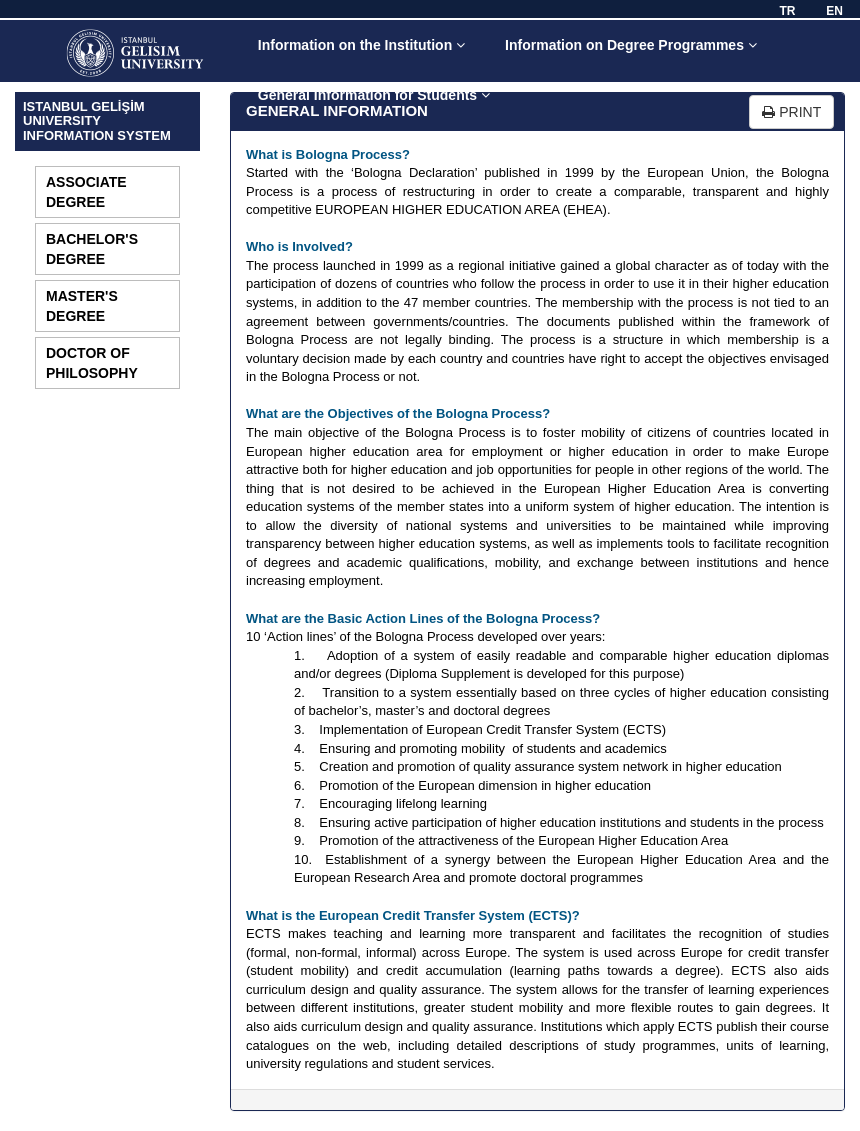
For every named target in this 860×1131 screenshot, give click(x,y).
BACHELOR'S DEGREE (92, 249)
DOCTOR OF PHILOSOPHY (92, 363)
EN (834, 11)
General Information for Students (374, 95)
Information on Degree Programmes (631, 45)
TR (787, 11)
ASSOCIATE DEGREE (86, 192)
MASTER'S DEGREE (82, 306)
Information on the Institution (361, 45)
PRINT (791, 112)
